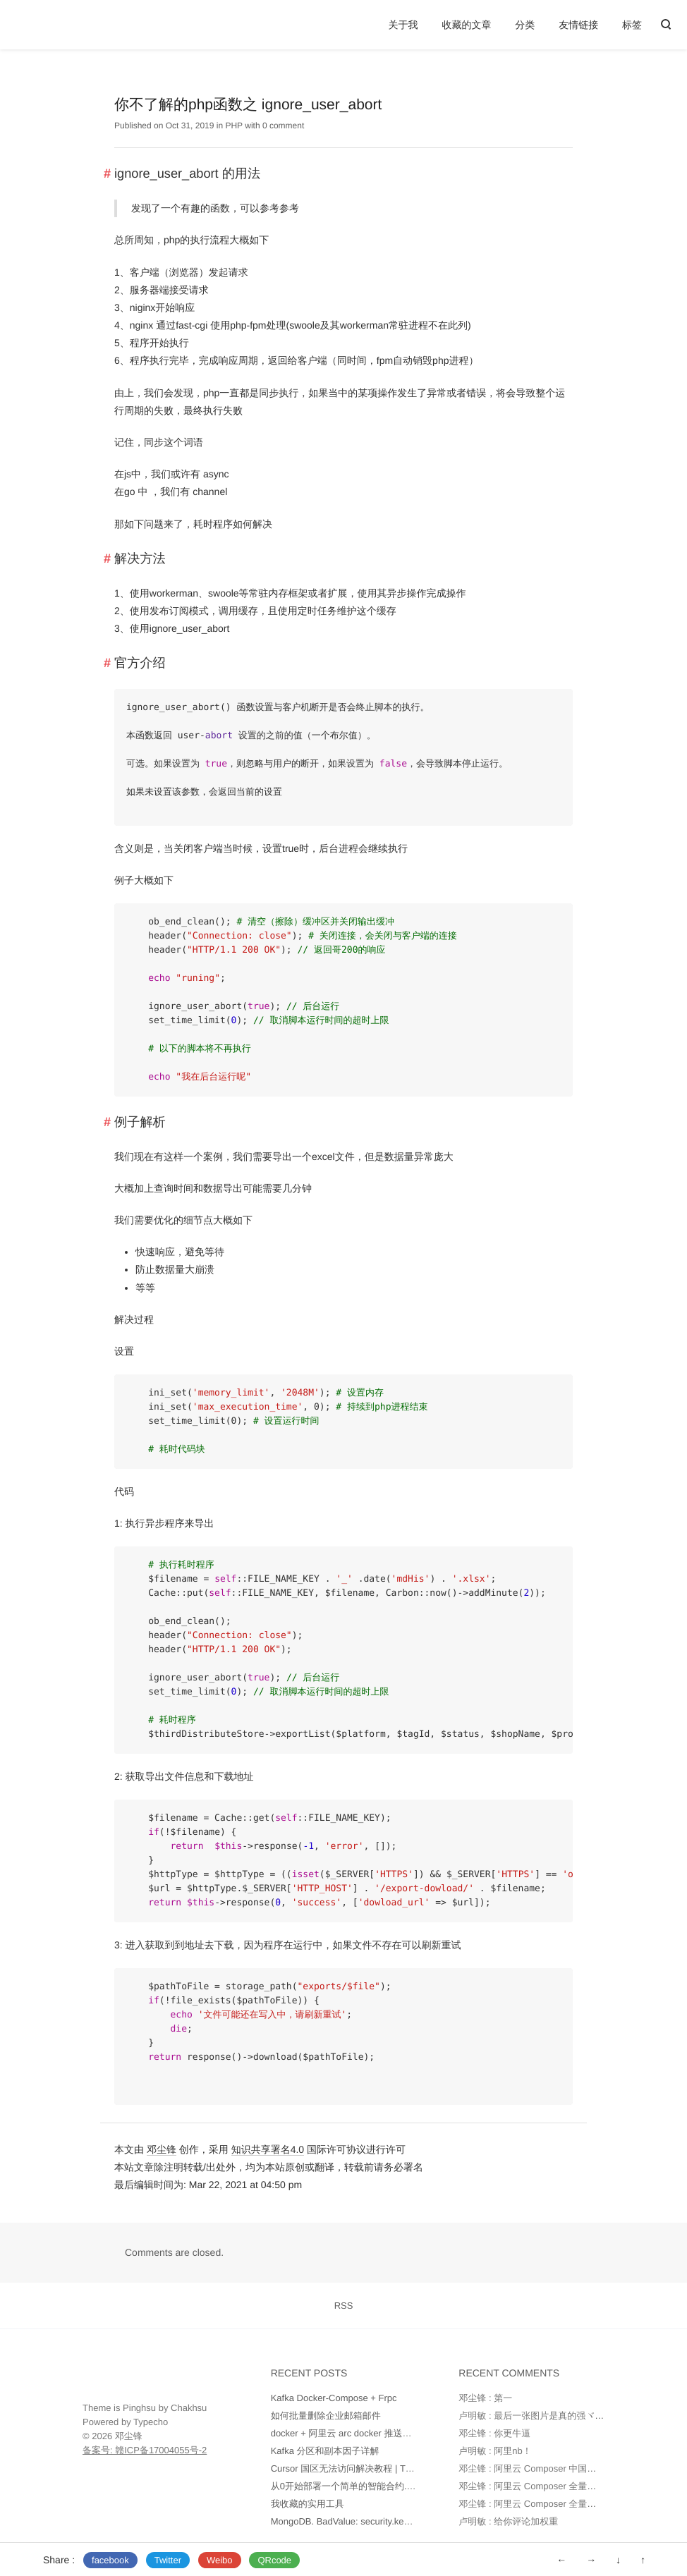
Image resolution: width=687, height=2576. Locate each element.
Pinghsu (139, 2408)
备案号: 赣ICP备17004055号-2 (145, 2450)
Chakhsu (189, 2408)
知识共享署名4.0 (267, 2149)
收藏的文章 (466, 24)
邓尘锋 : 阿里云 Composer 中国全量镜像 (541, 2468)
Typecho (150, 2422)
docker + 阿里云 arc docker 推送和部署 (350, 2433)
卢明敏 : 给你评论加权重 (508, 2521)
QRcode (274, 2560)
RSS (343, 2305)
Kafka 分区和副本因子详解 (325, 2451)
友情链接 (578, 24)
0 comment (283, 125)
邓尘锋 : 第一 (485, 2398)
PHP (233, 125)
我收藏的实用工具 (307, 2503)
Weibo (220, 2560)
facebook (110, 2560)
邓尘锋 (161, 2149)
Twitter (167, 2560)
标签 (632, 24)
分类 (525, 24)
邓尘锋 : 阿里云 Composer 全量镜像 (531, 2486)
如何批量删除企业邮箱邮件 (326, 2415)
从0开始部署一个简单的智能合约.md (345, 2486)
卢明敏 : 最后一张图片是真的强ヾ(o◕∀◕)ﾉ (545, 2415)
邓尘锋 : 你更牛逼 (494, 2433)
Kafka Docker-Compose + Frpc (334, 2398)
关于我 (403, 24)
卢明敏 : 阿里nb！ (494, 2451)
